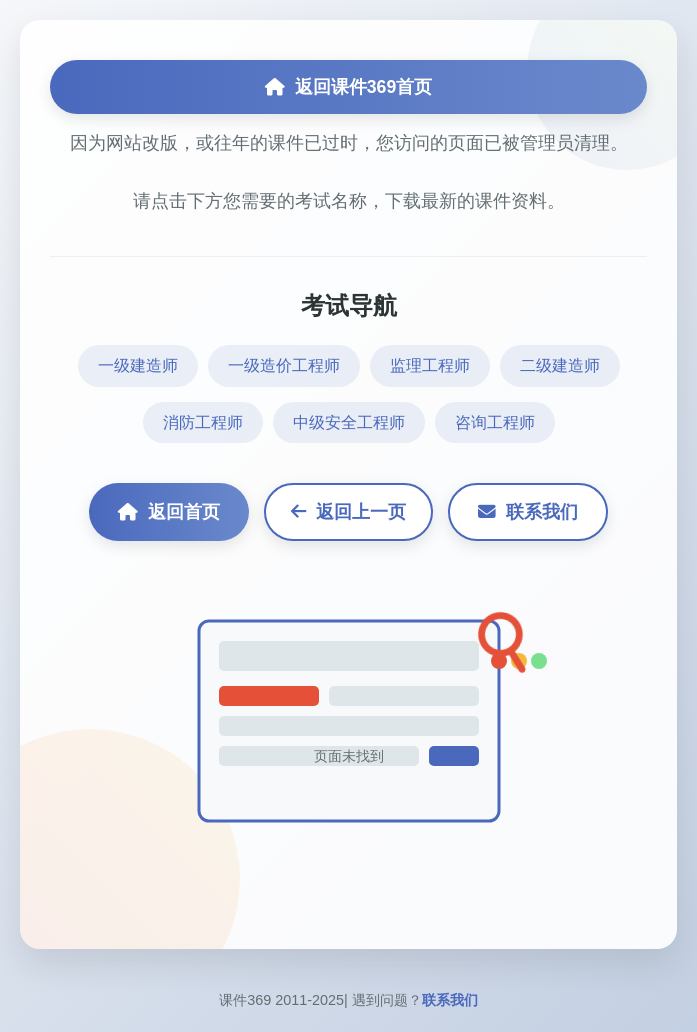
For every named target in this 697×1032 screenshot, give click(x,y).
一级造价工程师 (284, 365)
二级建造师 (560, 365)
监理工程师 (430, 365)
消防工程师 (203, 422)
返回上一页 (348, 512)
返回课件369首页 (348, 87)
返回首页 (169, 512)
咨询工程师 (495, 422)
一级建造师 (138, 365)
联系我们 (528, 512)
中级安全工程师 (349, 422)
